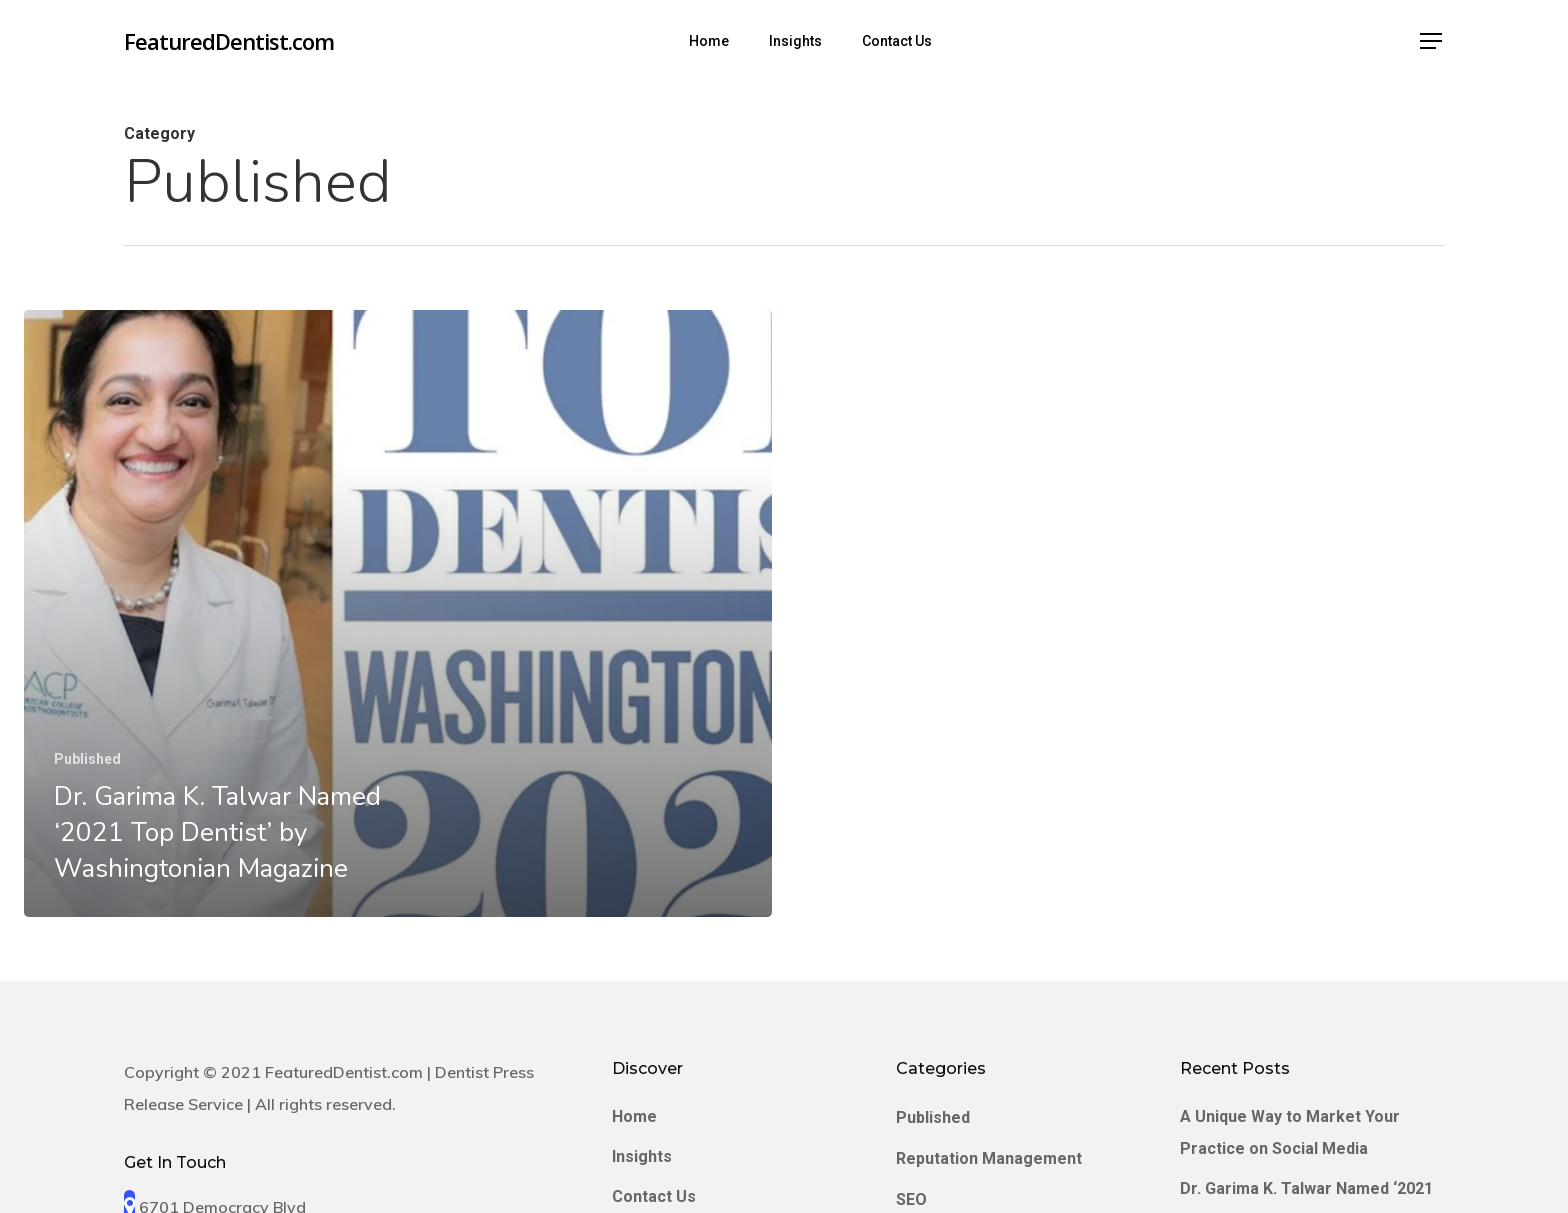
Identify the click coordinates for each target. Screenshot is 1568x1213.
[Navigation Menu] (1432, 41)
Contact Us (654, 1196)
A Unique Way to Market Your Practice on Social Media (1290, 1132)
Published (87, 759)
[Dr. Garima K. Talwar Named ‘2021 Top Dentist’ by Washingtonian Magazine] (398, 613)
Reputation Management (989, 1158)
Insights (642, 1156)
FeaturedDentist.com (229, 41)
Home (634, 1116)
